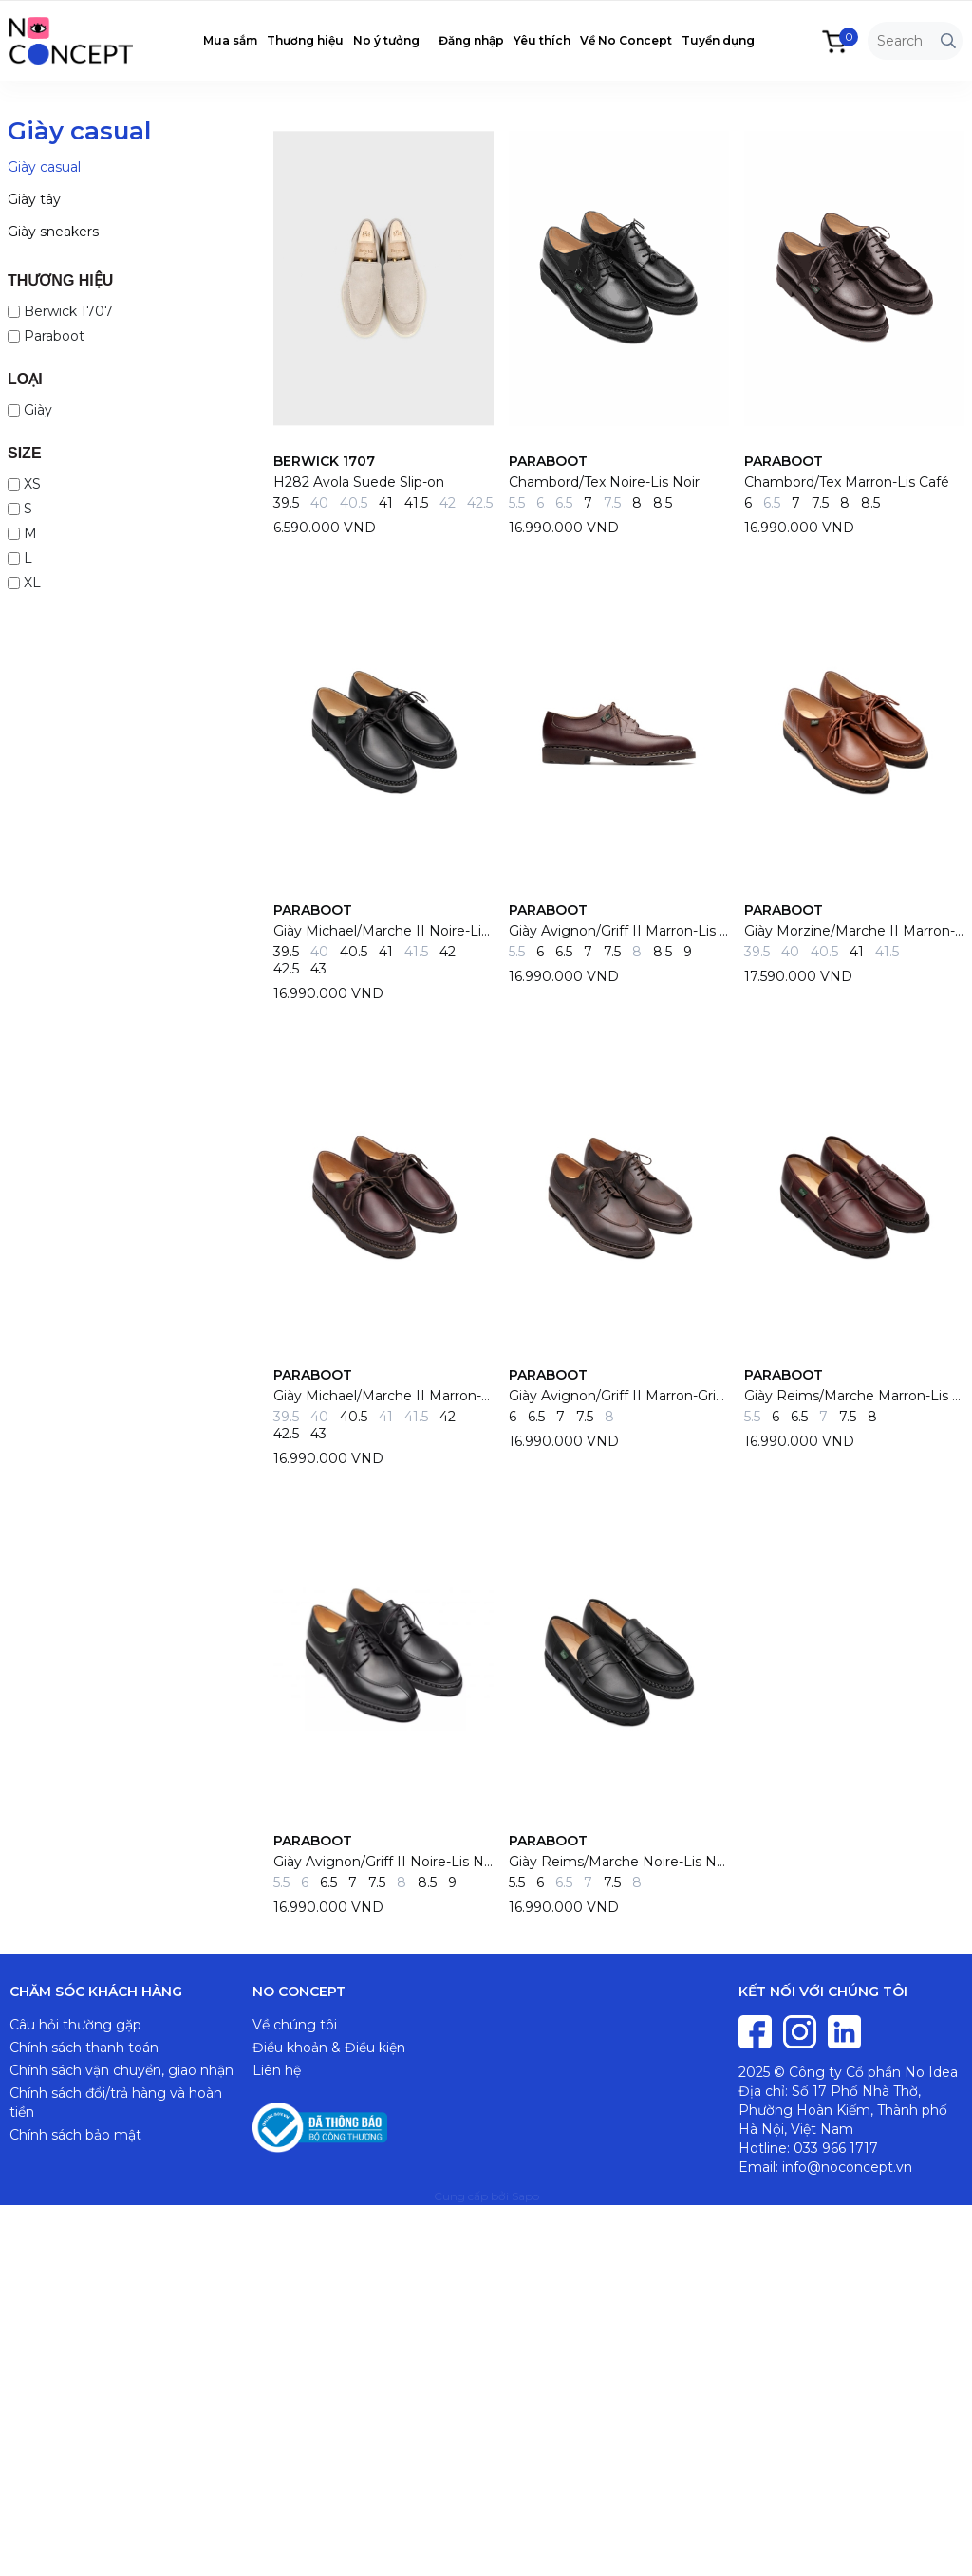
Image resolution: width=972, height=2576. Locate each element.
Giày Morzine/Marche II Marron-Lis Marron (854, 930)
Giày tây (34, 199)
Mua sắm (230, 40)
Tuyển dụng (718, 40)
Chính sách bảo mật (75, 2134)
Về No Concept (626, 40)
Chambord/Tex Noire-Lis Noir (604, 482)
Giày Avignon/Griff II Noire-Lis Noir (383, 1861)
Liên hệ (276, 2070)
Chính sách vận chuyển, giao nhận (121, 2070)
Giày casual (44, 167)
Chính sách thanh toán (84, 2047)
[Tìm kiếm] (948, 41)
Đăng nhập (471, 40)
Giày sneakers (53, 231)
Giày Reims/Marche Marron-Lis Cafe (854, 1395)
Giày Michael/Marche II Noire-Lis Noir (383, 930)
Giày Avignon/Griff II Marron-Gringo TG (619, 1395)
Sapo (525, 2196)
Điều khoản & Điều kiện (328, 2047)
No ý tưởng (386, 40)
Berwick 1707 (60, 311)
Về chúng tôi (294, 2024)
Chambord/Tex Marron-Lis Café (846, 482)
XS (24, 483)
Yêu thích (542, 40)
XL (24, 582)
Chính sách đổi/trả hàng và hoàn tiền (115, 2103)
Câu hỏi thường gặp (75, 2024)
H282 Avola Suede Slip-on (358, 482)
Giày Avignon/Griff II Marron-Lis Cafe (619, 930)
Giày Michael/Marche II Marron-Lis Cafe (383, 1395)
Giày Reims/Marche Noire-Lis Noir (619, 1861)
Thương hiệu (305, 40)
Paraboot (46, 335)
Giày (30, 409)
